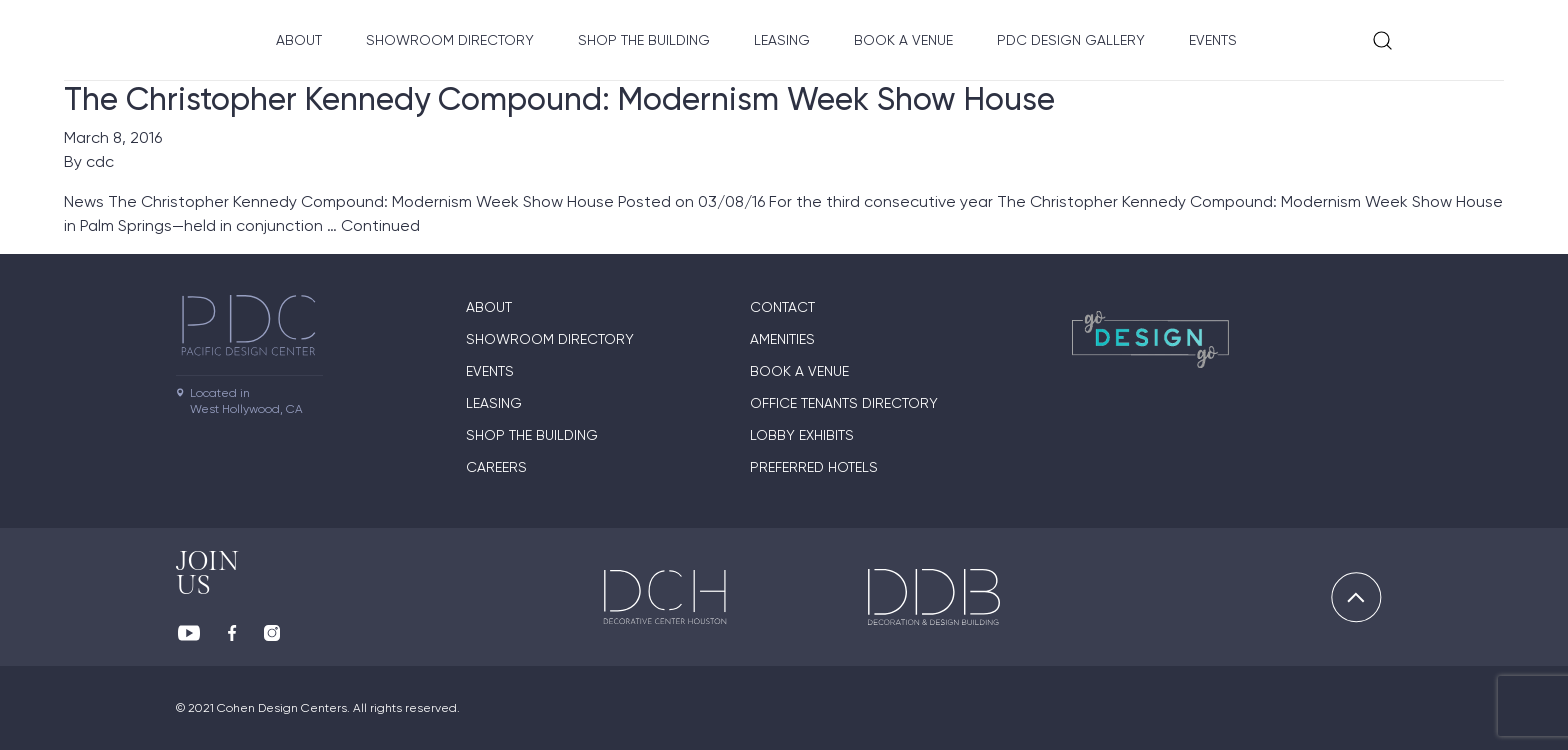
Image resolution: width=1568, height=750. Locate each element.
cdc (100, 161)
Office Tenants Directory (844, 403)
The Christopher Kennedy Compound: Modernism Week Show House (559, 99)
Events (1213, 40)
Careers (496, 467)
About (299, 40)
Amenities (782, 339)
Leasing (782, 40)
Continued (380, 225)
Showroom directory (450, 40)
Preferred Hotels (814, 467)
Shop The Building (644, 40)
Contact (782, 307)
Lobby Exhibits (802, 435)
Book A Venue (903, 40)
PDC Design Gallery (1071, 40)
